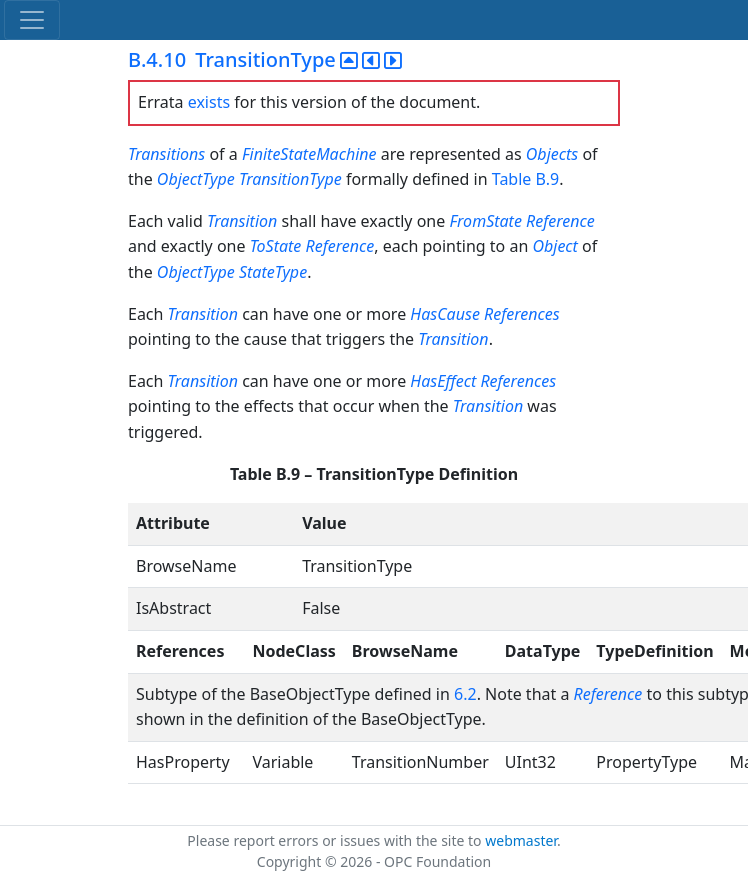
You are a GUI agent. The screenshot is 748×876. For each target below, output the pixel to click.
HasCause (445, 314)
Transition (242, 221)
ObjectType (196, 179)
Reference (560, 221)
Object (554, 246)
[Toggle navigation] (32, 20)
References (522, 314)
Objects (552, 154)
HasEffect (443, 381)
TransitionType (290, 179)
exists (209, 102)
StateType (273, 272)
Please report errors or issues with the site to (336, 840)
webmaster (521, 840)
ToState (276, 246)
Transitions (166, 154)
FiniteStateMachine (309, 154)
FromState (485, 221)
